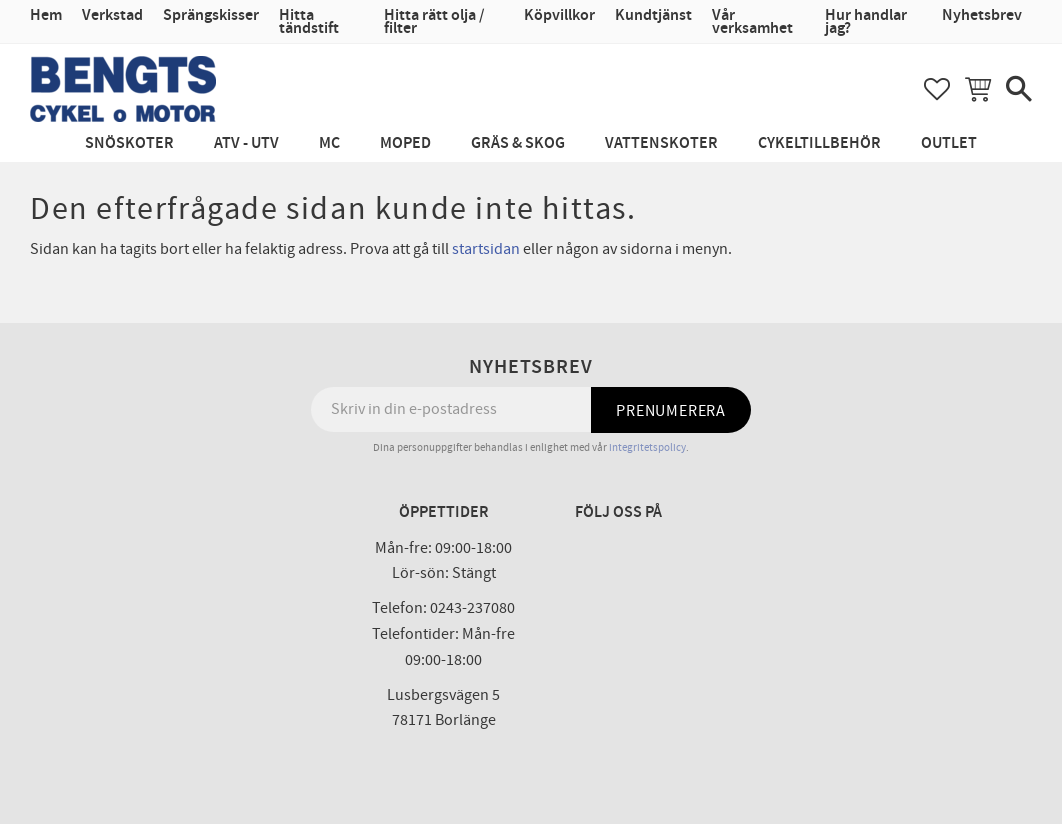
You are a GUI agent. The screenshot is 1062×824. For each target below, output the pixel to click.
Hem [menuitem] (46, 15)
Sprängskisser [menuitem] (211, 15)
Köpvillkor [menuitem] (559, 15)
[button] (937, 89)
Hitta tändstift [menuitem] (309, 22)
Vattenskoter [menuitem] (661, 143)
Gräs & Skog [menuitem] (518, 143)
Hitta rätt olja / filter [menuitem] (434, 22)
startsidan (486, 249)
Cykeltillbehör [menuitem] (819, 143)
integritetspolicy (647, 447)
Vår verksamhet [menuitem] (752, 22)
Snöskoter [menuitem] (129, 143)
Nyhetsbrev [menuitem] (982, 15)
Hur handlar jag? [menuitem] (866, 22)
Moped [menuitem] (405, 143)
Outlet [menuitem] (949, 143)
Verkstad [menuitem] (112, 15)
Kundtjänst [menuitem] (653, 15)
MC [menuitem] (329, 143)
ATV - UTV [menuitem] (246, 143)
